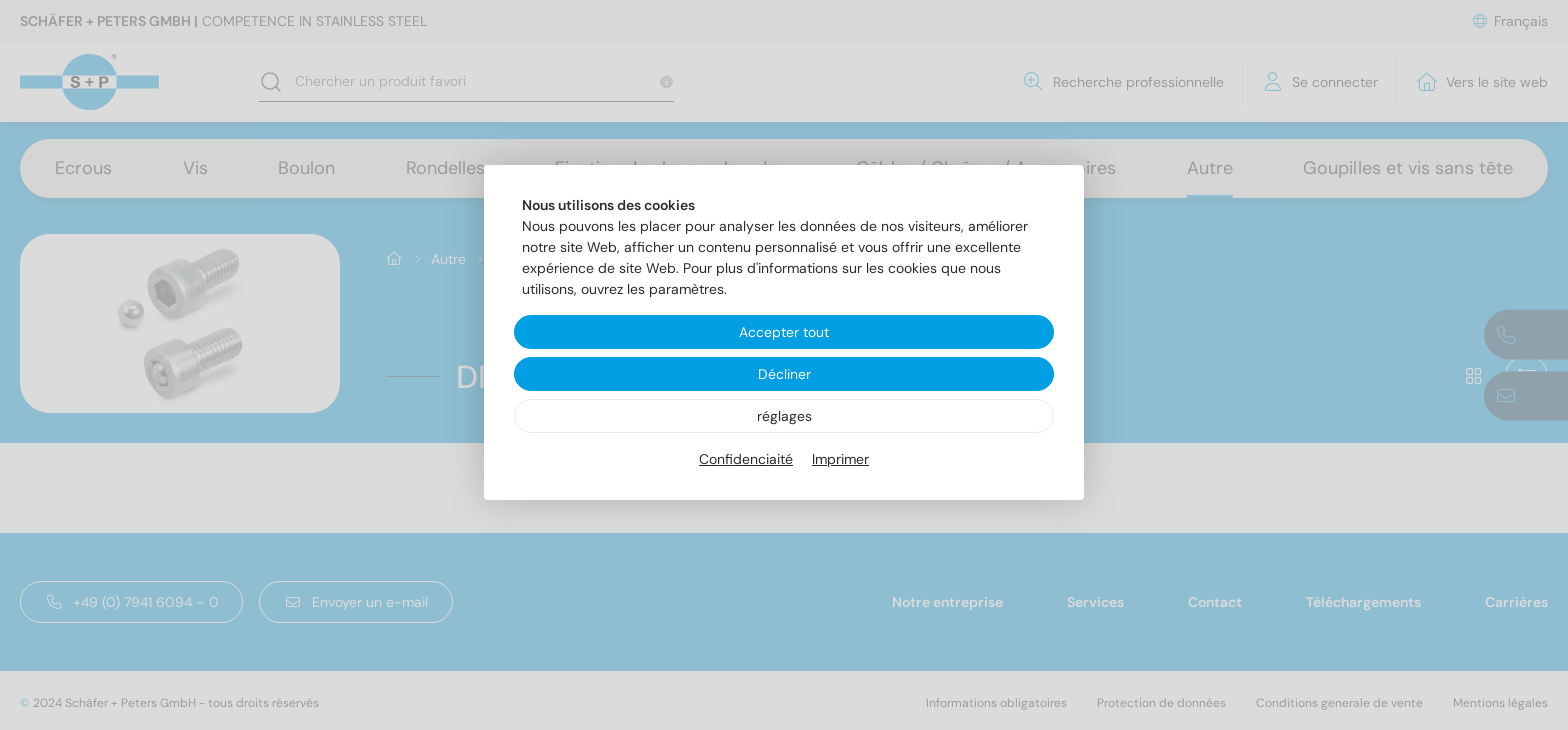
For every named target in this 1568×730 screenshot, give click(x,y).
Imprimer (840, 459)
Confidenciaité (746, 459)
